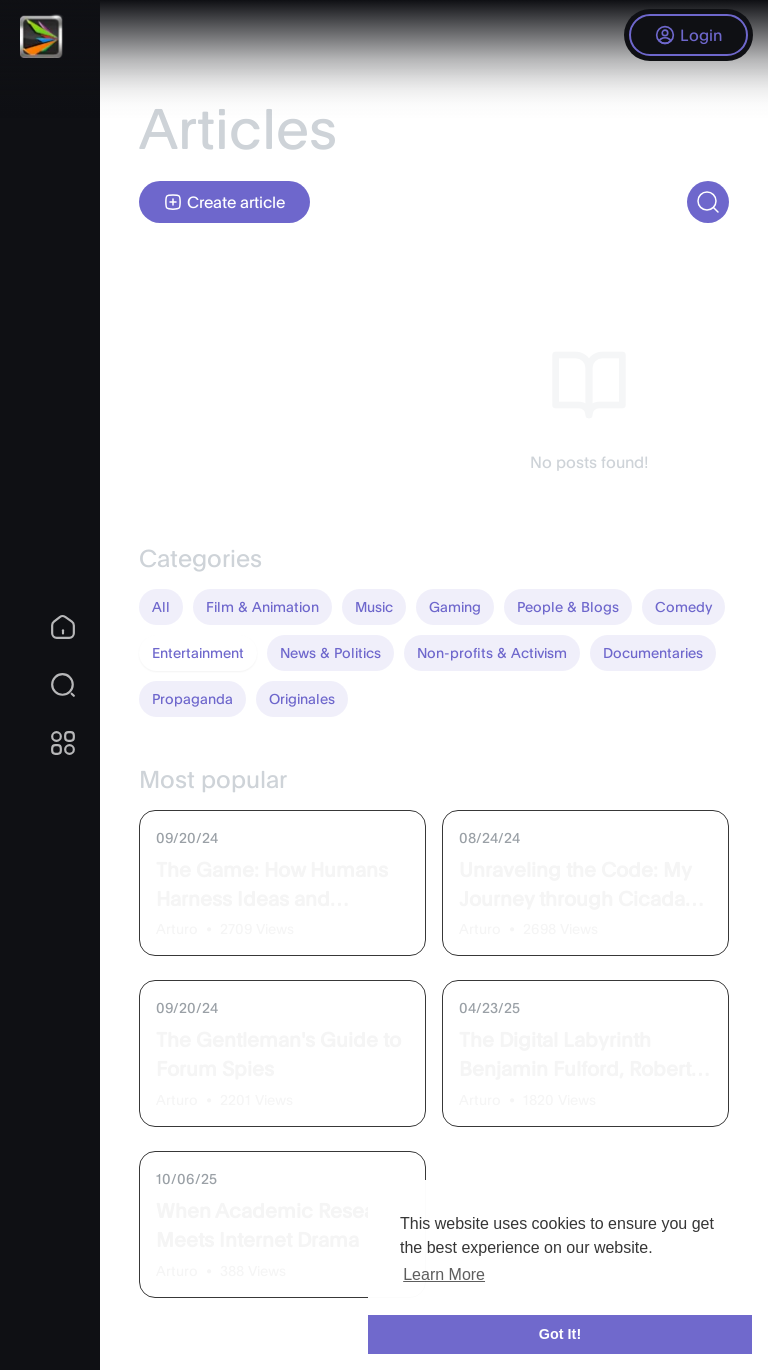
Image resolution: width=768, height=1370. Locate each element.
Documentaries (653, 652)
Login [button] (688, 35)
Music (374, 606)
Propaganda (192, 698)
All (161, 606)
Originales (302, 698)
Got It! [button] (560, 1334)
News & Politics (330, 652)
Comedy (683, 606)
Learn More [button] (444, 1274)
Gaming (455, 606)
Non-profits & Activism (492, 652)
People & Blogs (568, 606)
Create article (224, 202)
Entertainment (198, 652)
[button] (50, 685)
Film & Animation (262, 606)
